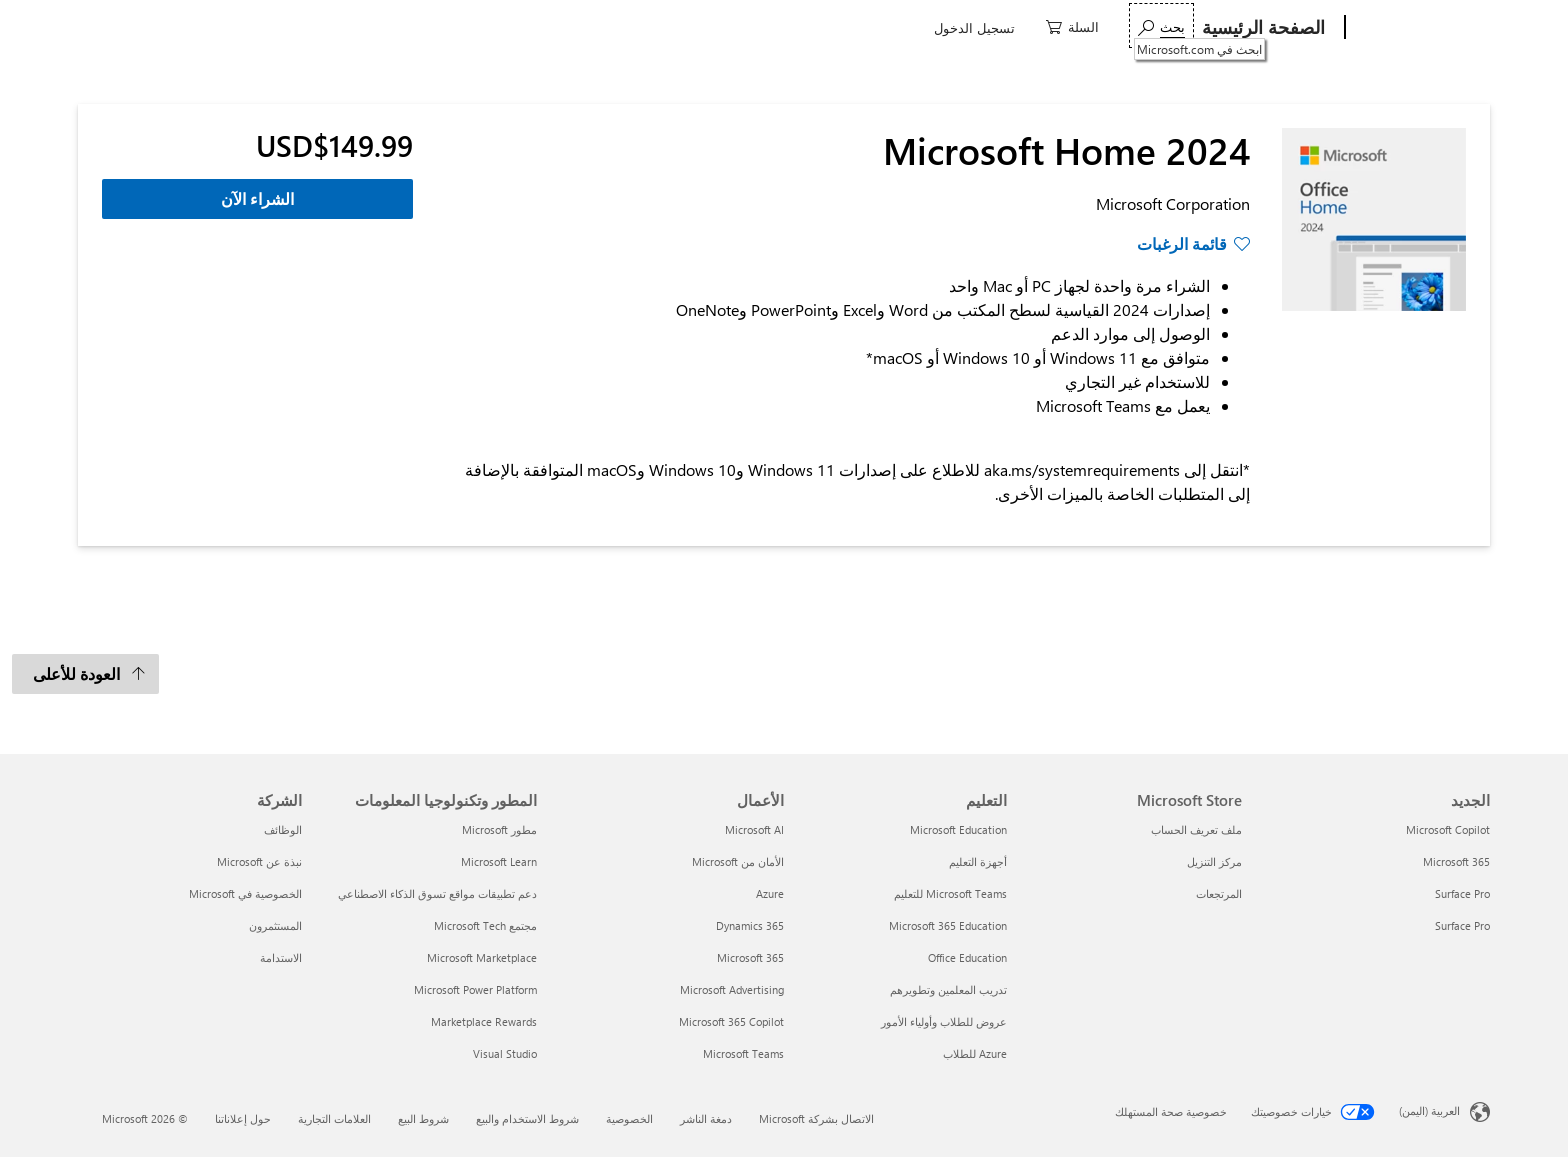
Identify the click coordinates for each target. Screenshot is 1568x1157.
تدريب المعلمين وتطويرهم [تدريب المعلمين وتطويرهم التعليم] (948, 989)
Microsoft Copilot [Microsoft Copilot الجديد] (1448, 829)
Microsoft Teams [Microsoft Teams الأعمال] (743, 1053)
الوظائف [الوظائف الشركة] (283, 829)
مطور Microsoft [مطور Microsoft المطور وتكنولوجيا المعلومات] (499, 829)
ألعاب (1039, 27)
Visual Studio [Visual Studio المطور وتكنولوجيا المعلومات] (505, 1053)
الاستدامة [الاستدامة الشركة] (281, 957)
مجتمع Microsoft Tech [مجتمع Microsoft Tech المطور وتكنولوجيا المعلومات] (485, 925)
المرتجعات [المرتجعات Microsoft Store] (1219, 893)
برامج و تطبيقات (1137, 27)
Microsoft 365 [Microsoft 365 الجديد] (1456, 861)
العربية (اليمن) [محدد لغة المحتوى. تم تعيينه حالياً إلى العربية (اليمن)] (1429, 1110)
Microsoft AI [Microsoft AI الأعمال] (754, 829)
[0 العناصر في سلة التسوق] (221, 25)
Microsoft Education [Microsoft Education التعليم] (958, 829)
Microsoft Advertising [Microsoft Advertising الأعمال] (732, 989)
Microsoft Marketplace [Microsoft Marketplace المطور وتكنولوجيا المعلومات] (482, 957)
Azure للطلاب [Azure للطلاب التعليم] (975, 1053)
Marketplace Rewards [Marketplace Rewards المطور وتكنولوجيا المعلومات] (484, 1021)
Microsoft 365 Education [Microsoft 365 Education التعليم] (948, 925)
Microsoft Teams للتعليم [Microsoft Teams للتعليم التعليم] (950, 893)
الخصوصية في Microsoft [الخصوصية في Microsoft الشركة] (245, 893)
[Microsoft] (1421, 28)
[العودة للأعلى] (85, 674)
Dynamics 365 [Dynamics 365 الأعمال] (750, 925)
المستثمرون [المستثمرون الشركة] (275, 925)
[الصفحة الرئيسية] (1265, 28)
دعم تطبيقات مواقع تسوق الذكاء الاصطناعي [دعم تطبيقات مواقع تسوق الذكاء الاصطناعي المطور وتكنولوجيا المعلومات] (437, 893)
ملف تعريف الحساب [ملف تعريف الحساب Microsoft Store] (1196, 829)
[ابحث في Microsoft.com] (310, 25)
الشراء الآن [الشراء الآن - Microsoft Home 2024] (257, 198)
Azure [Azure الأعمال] (770, 893)
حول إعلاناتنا (243, 1118)
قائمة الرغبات (1182, 243)
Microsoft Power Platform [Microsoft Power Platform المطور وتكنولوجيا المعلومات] (475, 989)
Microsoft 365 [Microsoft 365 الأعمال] (750, 957)
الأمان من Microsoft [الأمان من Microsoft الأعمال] (738, 861)
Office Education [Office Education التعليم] (967, 957)
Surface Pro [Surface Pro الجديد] (1462, 893)
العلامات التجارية (334, 1118)
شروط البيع (423, 1118)
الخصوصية (629, 1118)
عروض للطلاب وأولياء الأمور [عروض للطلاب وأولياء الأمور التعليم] (944, 1021)
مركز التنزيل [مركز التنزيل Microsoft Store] (1214, 861)
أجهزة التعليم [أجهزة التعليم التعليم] (978, 861)
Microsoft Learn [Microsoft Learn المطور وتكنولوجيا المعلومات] (499, 861)
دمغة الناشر (706, 1118)
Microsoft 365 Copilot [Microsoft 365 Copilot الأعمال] (731, 1021)
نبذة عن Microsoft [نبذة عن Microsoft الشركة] (259, 861)
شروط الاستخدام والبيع (527, 1118)
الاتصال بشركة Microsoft (816, 1118)
